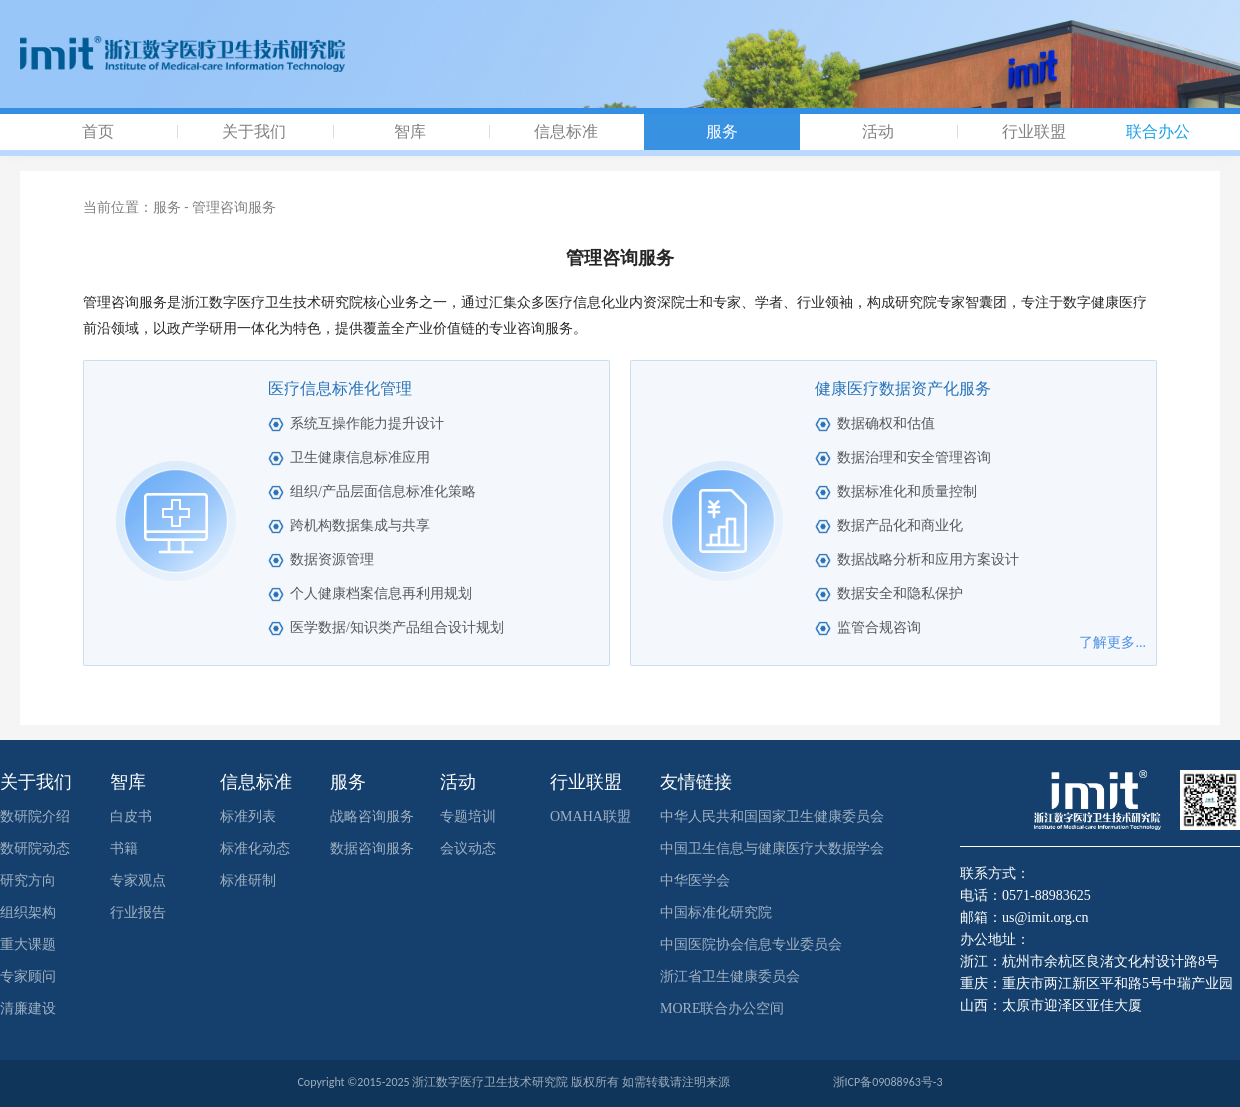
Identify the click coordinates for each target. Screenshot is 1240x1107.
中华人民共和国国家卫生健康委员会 (772, 816)
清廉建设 (28, 1008)
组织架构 (28, 912)
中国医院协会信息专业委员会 (751, 944)
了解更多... (1112, 642)
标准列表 (248, 816)
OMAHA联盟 (590, 816)
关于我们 (254, 131)
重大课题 (28, 944)
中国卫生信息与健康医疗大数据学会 (772, 848)
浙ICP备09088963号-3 (888, 1082)
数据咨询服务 (372, 848)
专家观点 (138, 880)
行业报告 (138, 912)
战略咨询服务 (372, 816)
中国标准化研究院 (716, 912)
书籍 (124, 848)
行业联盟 (1034, 131)
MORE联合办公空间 (722, 1008)
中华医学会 (695, 880)
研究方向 (28, 880)
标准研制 (248, 880)
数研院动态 (35, 848)
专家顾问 (28, 976)
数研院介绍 (35, 816)
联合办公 (1158, 131)
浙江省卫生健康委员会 (730, 976)
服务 (722, 131)
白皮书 (131, 816)
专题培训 (468, 816)
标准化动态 (255, 848)
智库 (410, 131)
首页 (98, 131)
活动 (878, 131)
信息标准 (566, 131)
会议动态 (468, 848)
